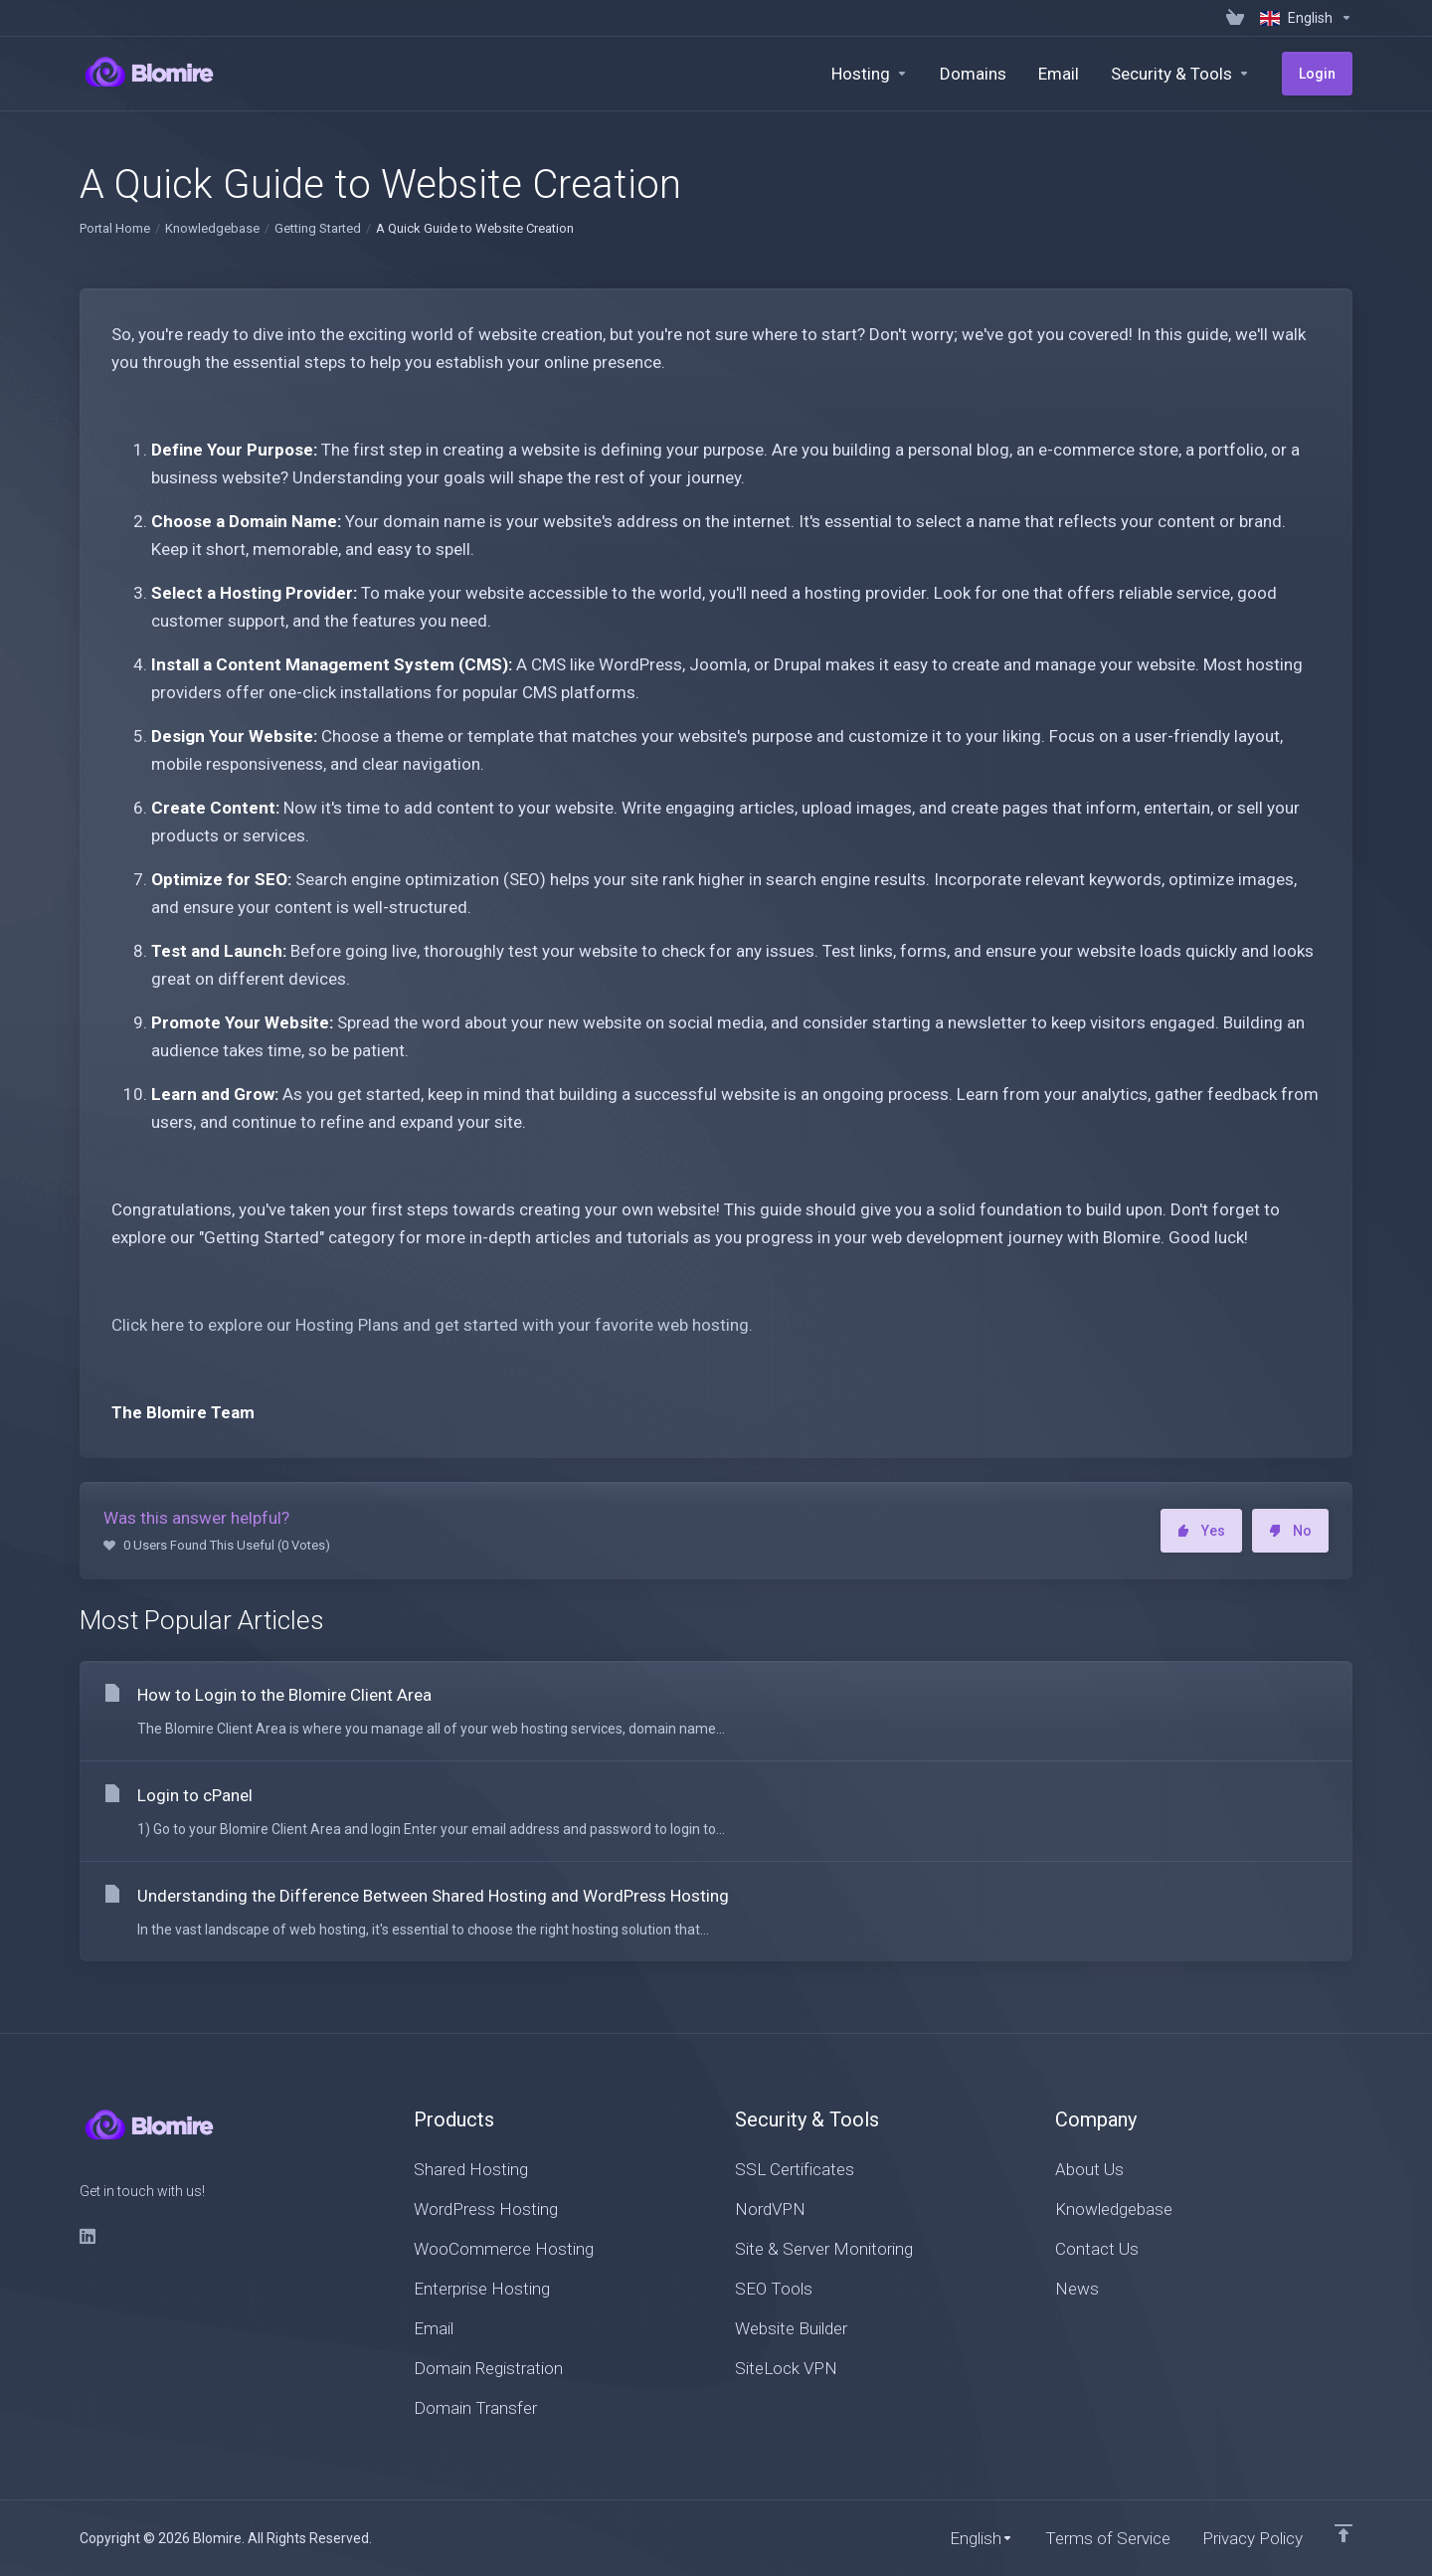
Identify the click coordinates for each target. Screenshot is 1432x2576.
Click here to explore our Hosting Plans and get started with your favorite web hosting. (432, 1325)
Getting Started (317, 228)
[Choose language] (1302, 18)
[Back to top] (1343, 2533)
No (1290, 1531)
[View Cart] (1235, 18)
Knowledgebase (212, 228)
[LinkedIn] (88, 2236)
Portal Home (115, 228)
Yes (1201, 1531)
